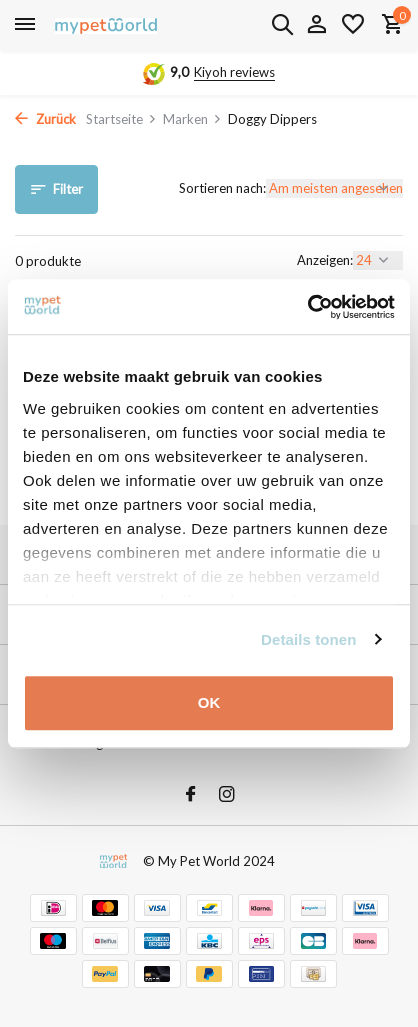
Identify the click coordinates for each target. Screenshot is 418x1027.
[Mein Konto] (316, 25)
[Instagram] (227, 795)
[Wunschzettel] (353, 25)
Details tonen (308, 639)
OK (209, 702)
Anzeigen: (325, 260)
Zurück (45, 119)
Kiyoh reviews (234, 72)
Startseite (121, 119)
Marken (192, 119)
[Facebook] (191, 795)
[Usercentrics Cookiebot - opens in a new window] (307, 307)
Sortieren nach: (222, 188)
